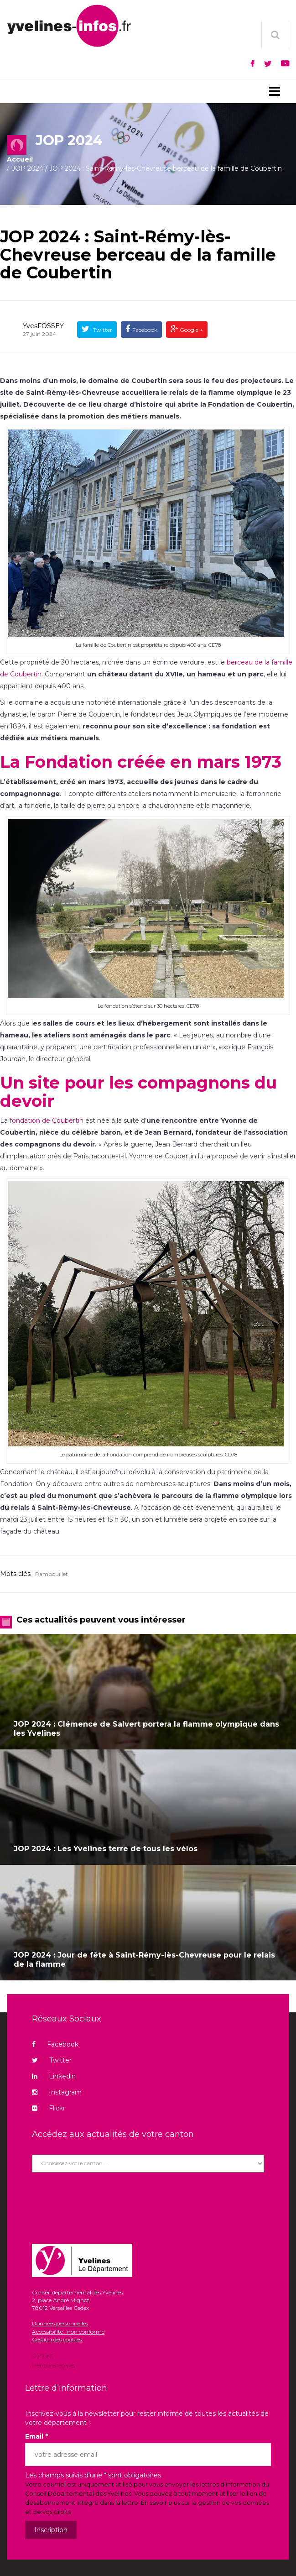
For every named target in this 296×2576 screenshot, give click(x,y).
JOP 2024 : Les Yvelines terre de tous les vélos (105, 1848)
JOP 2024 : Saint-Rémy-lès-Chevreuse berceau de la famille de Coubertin (138, 254)
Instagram (57, 2092)
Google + (190, 329)
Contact (42, 2356)
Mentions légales (53, 2365)
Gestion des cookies (57, 2339)
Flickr (48, 2108)
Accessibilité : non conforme (68, 2331)
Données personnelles (60, 2323)
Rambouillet (51, 1574)
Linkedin (54, 2076)
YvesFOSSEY (43, 326)
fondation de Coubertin (46, 1120)
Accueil (20, 159)
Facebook (144, 329)
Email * (36, 2436)
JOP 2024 (27, 168)
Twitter (102, 329)
